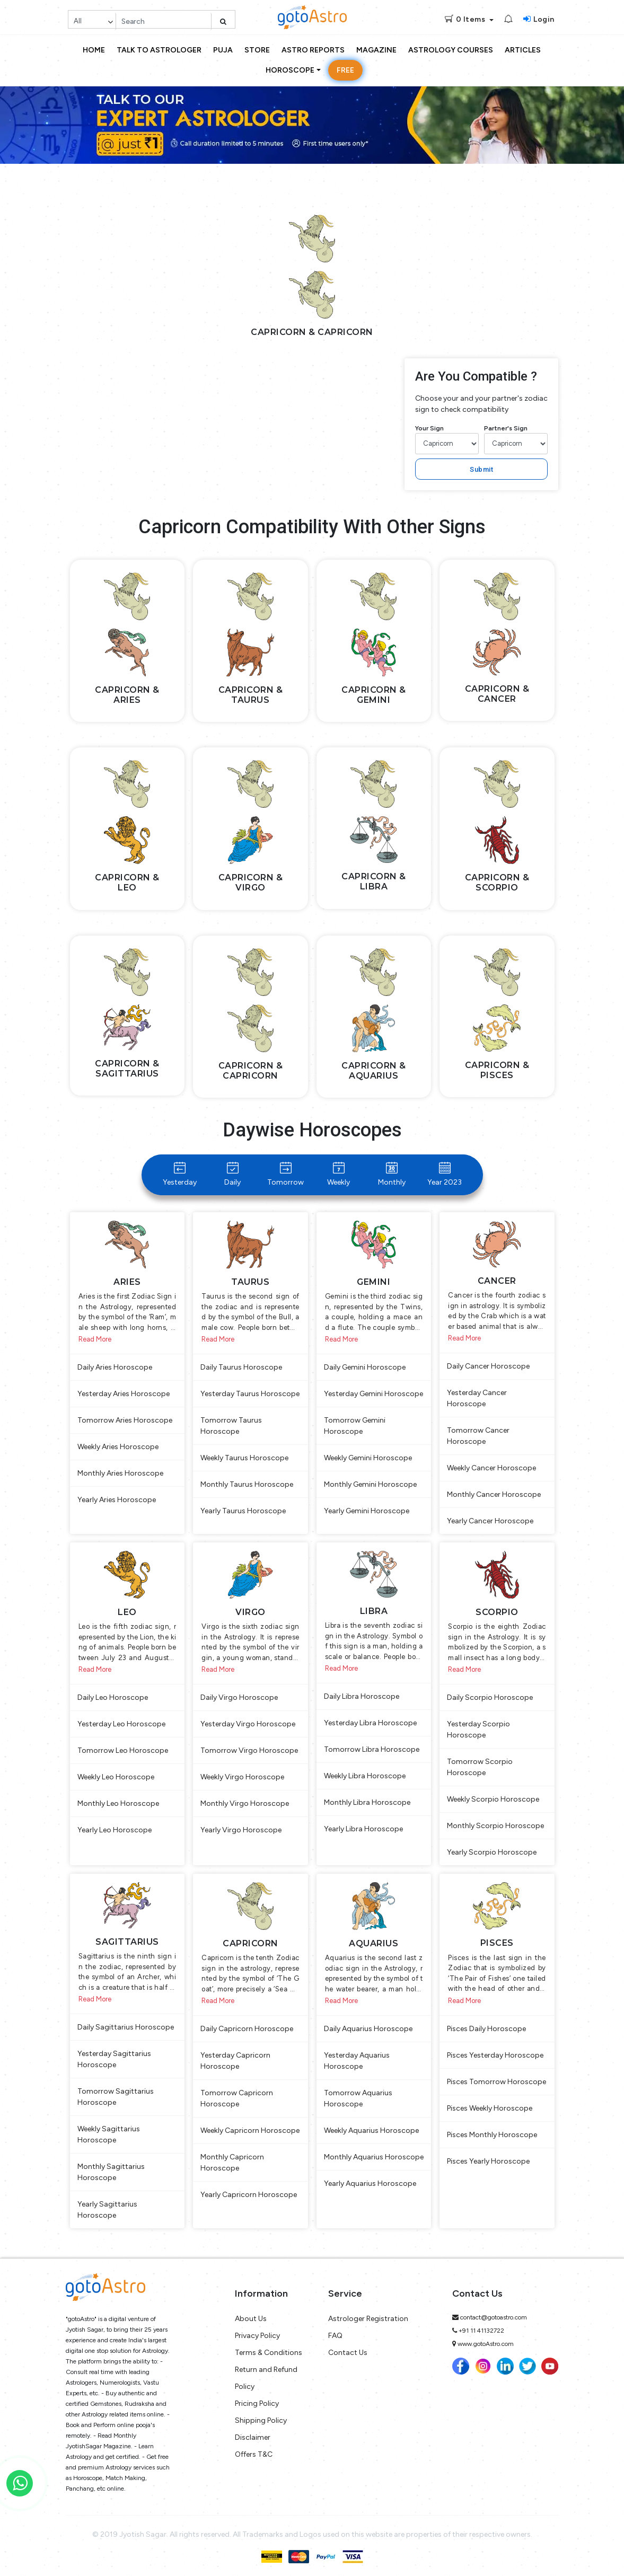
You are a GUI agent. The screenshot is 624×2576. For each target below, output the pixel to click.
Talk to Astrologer (159, 50)
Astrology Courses (450, 50)
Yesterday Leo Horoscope (121, 1723)
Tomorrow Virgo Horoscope (249, 1750)
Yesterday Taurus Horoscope (250, 1393)
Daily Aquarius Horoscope (368, 2028)
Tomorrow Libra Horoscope (371, 1749)
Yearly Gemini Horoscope (366, 1510)
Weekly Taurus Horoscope (244, 1457)
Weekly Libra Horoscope (365, 1775)
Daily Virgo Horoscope (239, 1697)
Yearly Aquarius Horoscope (370, 2183)
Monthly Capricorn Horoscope (232, 2162)
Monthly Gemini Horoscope (370, 1484)
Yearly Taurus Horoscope (243, 1510)
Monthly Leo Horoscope (118, 1803)
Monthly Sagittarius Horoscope (111, 2172)
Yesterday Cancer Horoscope (477, 1398)
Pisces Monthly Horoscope (492, 2134)
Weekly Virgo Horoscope (242, 1776)
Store (257, 50)
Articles (523, 50)
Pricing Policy (257, 2403)
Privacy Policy (257, 2335)
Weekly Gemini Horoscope (368, 1457)
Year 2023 (444, 1174)
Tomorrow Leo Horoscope (122, 1750)
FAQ (335, 2335)
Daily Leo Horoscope (112, 1697)
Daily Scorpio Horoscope (490, 1697)
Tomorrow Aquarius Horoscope (358, 2098)
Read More (94, 1339)
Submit (481, 469)
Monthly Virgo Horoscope (244, 1803)
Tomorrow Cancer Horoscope (478, 1436)
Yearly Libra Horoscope (363, 1828)
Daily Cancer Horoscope (488, 1366)
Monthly (392, 1174)
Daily (232, 1174)
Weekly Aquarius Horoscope (371, 2130)
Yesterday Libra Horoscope (370, 1722)
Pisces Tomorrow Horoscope (496, 2081)
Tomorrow (285, 1174)
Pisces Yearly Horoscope (488, 2161)
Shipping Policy (261, 2420)
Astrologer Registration (368, 2318)
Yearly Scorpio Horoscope (492, 1852)
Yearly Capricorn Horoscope (248, 2194)
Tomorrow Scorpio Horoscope (480, 1767)
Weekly (338, 1174)
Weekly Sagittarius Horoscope (108, 2134)
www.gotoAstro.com (486, 2344)
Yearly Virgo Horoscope (241, 1829)
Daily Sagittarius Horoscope (125, 2027)
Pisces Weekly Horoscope (489, 2108)
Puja (223, 50)
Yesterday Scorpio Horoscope (478, 1729)
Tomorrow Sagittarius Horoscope (115, 2097)
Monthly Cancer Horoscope (494, 1494)
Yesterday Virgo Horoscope (247, 1723)
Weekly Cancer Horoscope (491, 1467)
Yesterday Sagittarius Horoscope (114, 2059)
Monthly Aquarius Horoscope (374, 2157)
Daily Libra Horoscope (361, 1696)
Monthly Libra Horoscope (367, 1802)
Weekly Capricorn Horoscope (250, 2130)
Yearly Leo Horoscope (114, 1829)
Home (94, 50)
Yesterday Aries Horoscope (123, 1393)
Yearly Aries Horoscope (116, 1499)
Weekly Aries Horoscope (118, 1446)
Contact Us (347, 2352)
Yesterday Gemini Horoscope (373, 1393)
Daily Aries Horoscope (114, 1367)
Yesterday (180, 1174)
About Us (251, 2318)
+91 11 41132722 (481, 2330)
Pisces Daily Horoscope (486, 2028)
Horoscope (290, 70)
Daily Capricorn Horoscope (246, 2028)
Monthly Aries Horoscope (120, 1473)
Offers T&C (254, 2454)
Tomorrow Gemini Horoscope (354, 1426)
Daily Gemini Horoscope (365, 1367)
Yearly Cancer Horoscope (490, 1520)
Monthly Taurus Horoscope (246, 1484)
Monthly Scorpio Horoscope (495, 1825)
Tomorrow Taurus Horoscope (231, 1426)
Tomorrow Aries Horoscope (124, 1420)
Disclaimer (252, 2437)
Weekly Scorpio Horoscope (493, 1799)
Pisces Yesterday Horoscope (495, 2055)
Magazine (376, 50)
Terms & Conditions (268, 2352)
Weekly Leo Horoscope (115, 1776)
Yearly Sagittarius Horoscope (107, 2210)
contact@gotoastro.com (493, 2317)
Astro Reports (313, 50)
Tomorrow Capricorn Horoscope (236, 2098)
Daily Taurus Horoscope (241, 1367)
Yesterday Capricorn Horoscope (235, 2061)
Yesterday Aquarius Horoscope (357, 2061)
